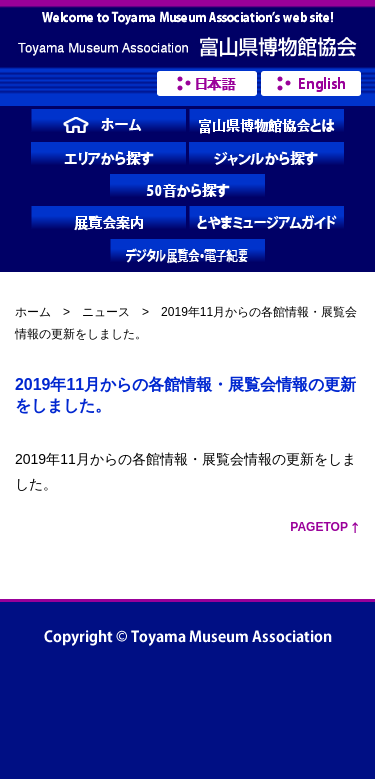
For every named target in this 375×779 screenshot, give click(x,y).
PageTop (319, 527)
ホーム (33, 312)
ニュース (106, 312)
